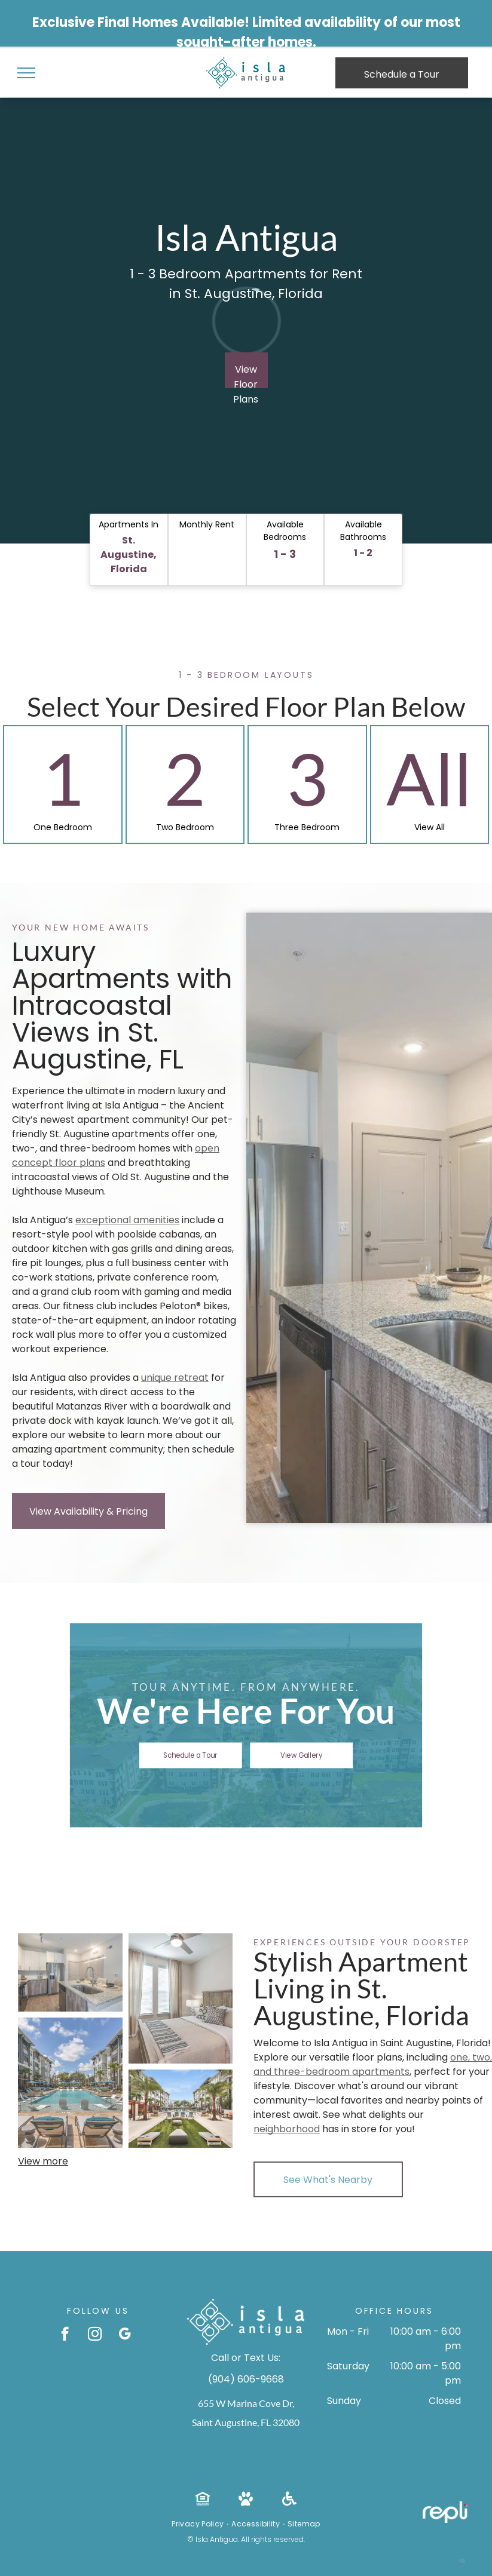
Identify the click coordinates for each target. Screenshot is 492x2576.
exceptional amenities (127, 1220)
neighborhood (286, 2129)
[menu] (26, 72)
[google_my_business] (124, 2335)
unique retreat (175, 1377)
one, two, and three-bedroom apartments (372, 2064)
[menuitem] (198, 2524)
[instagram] (94, 2335)
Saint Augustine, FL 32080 (246, 2422)
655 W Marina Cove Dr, (246, 2403)
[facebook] (64, 2335)
